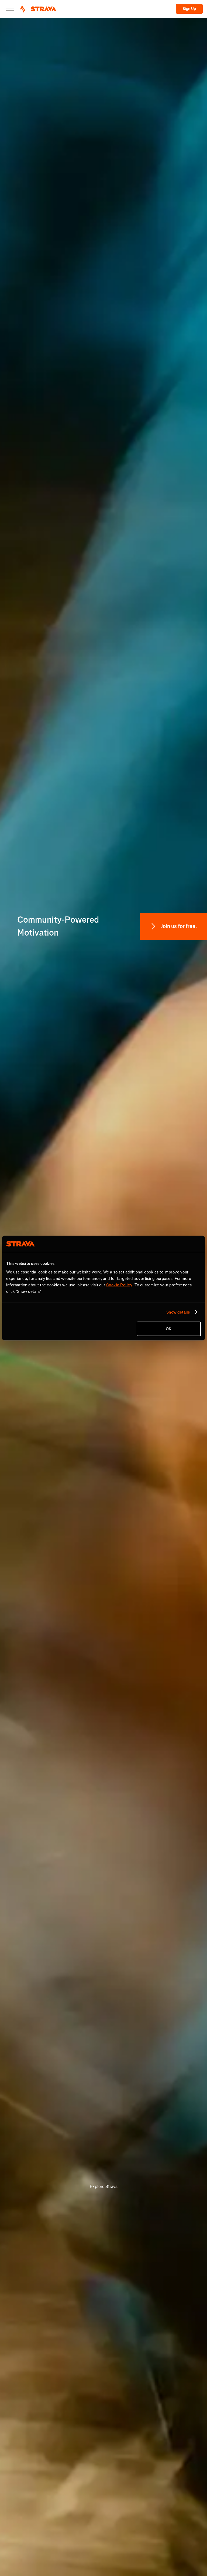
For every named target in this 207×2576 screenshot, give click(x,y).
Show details (178, 1312)
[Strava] (38, 9)
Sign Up (189, 8)
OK (168, 1328)
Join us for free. (179, 926)
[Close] (10, 8)
